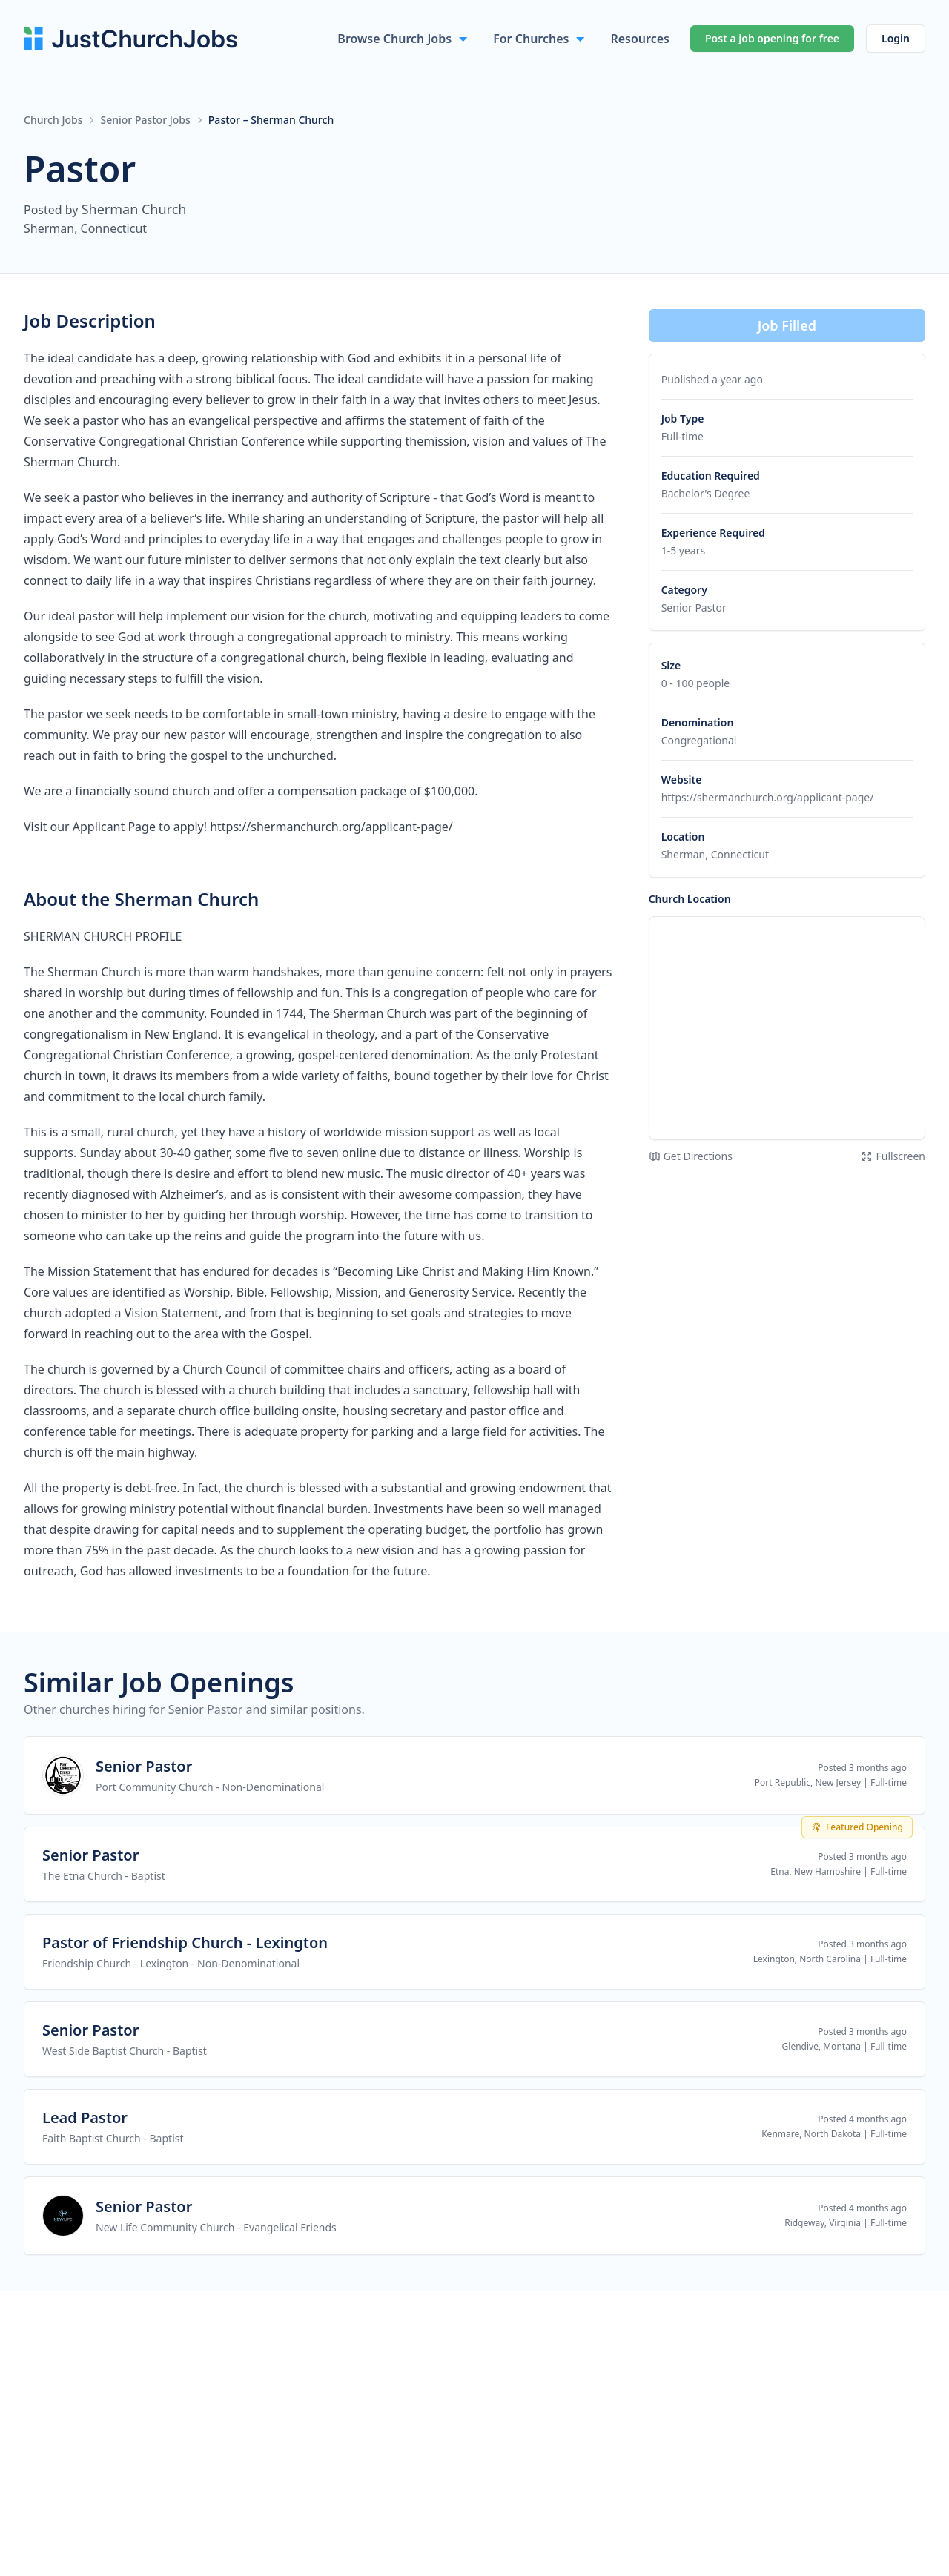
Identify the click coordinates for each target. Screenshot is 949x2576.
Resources (639, 38)
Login (896, 38)
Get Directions (691, 1156)
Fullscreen (893, 1156)
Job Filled (787, 325)
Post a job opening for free (772, 38)
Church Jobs (53, 120)
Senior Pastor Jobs (145, 120)
